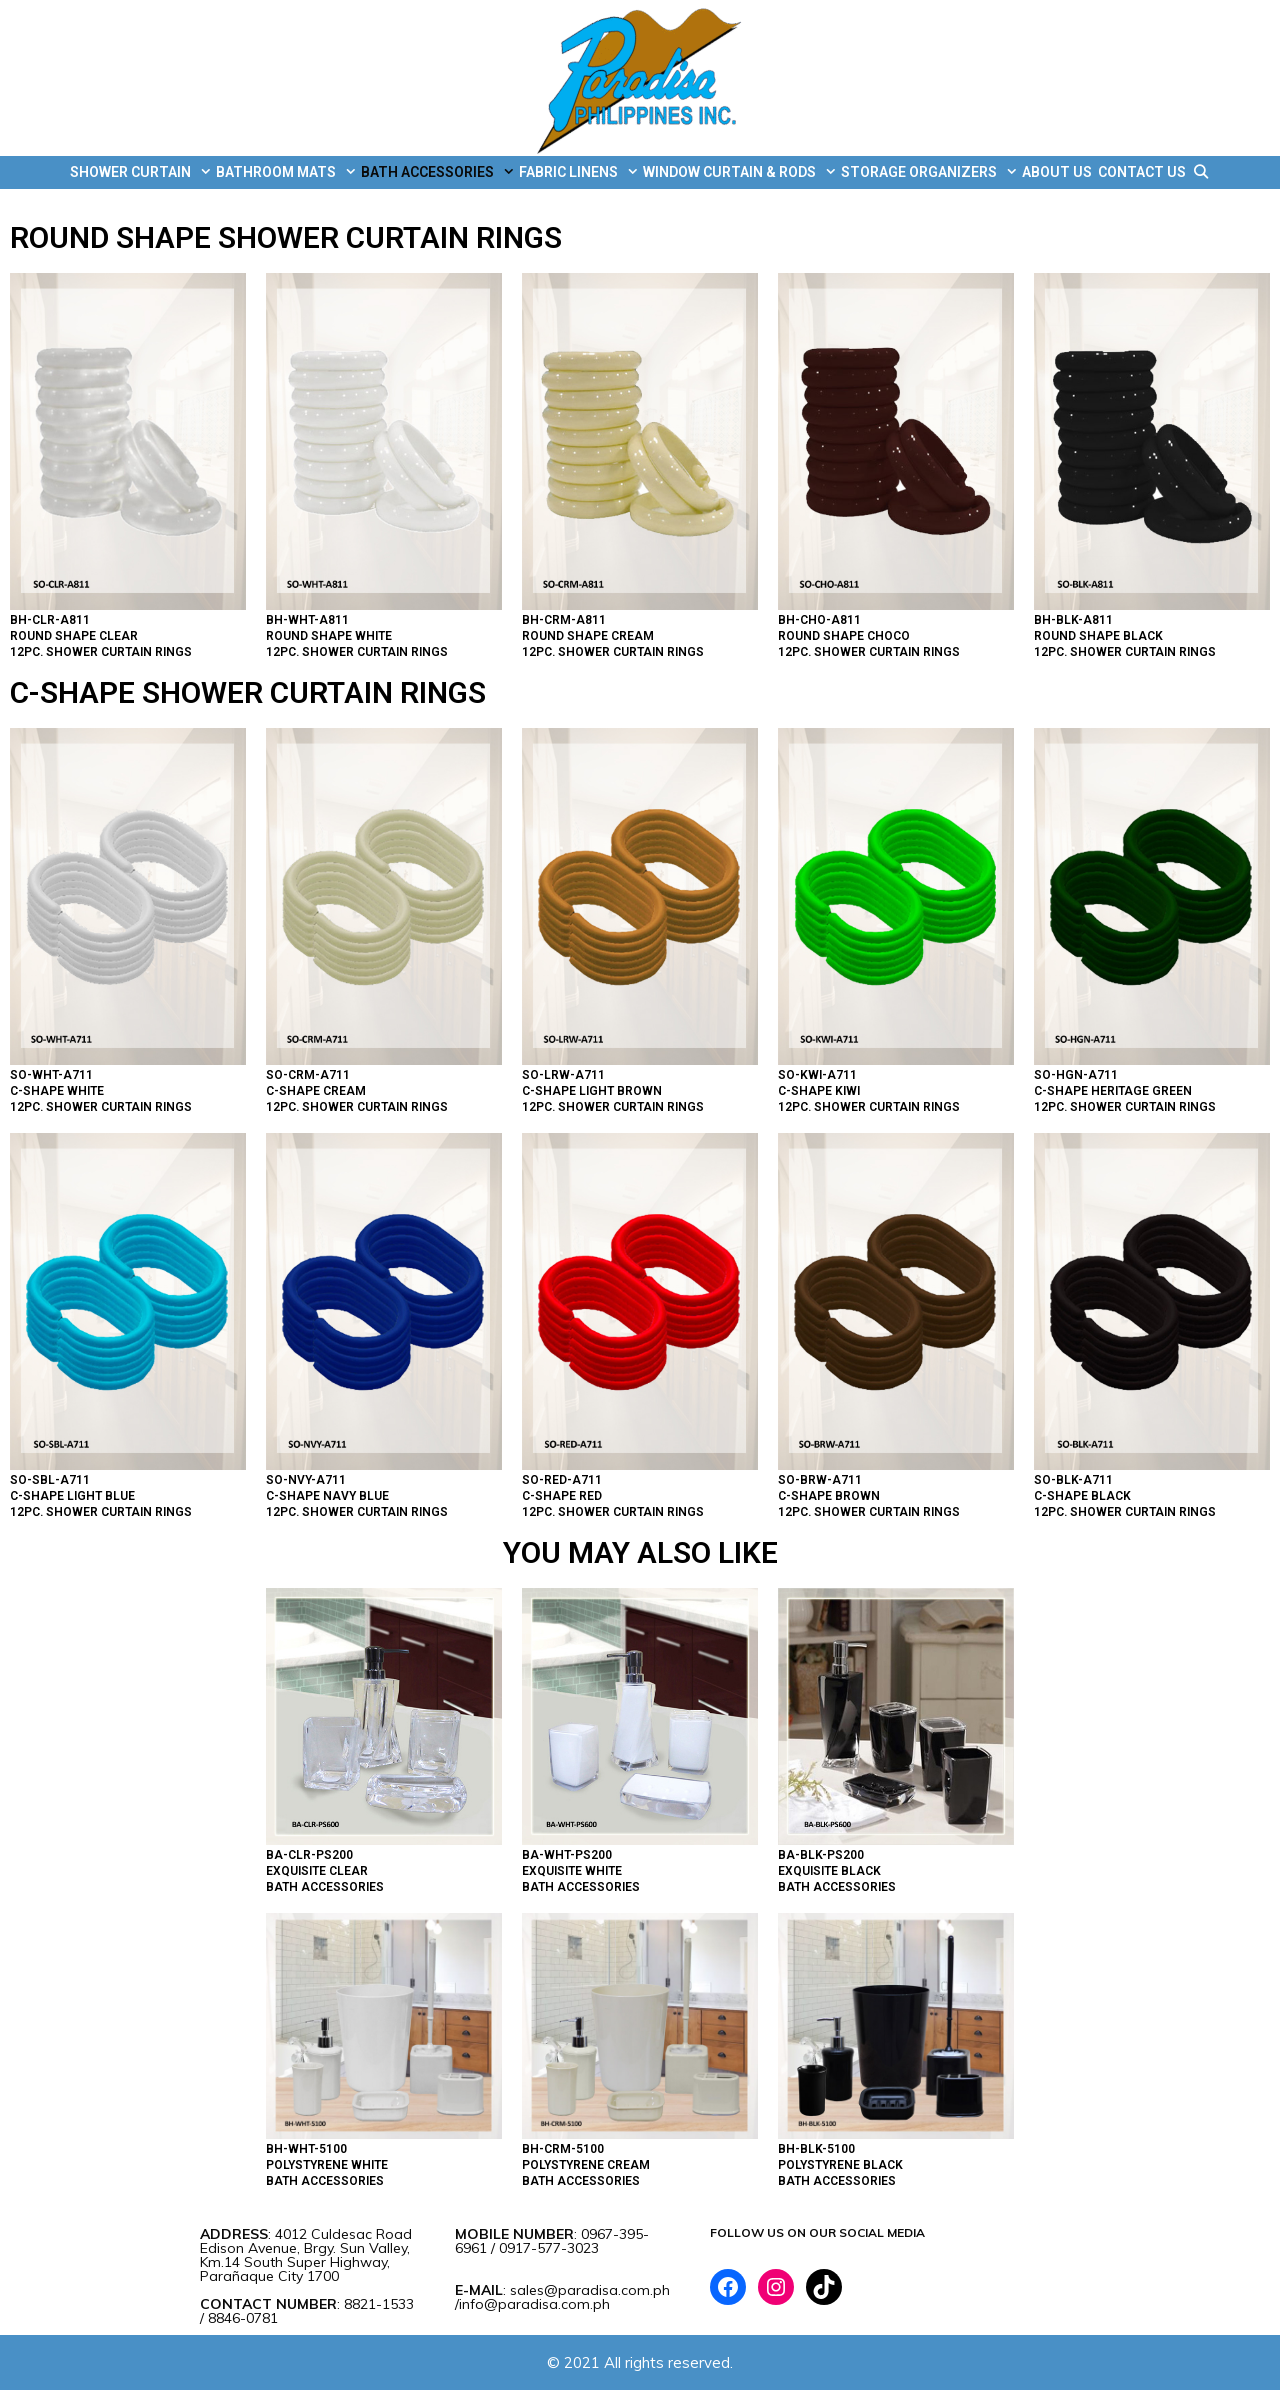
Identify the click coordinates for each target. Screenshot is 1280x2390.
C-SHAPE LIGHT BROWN (592, 1091)
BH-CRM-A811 (564, 620)
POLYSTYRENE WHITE (327, 2165)
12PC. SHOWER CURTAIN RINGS (101, 652)
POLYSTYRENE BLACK (840, 2165)
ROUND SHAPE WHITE (329, 636)
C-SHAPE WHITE (57, 1091)
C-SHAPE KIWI (819, 1091)
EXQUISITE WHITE (572, 1871)
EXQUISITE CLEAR (317, 1871)
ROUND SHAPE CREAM (588, 636)
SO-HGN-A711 (1076, 1075)
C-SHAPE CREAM (316, 1091)
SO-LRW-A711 (563, 1075)
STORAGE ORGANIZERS (930, 172)
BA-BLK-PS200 (821, 1855)
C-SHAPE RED (562, 1496)
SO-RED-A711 (562, 1480)
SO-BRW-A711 (820, 1480)
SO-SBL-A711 (50, 1480)
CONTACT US (1142, 172)
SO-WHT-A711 (51, 1075)
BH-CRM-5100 (563, 2149)
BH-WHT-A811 (307, 620)
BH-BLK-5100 (816, 2149)
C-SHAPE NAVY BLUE (327, 1496)
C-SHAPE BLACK (1082, 1496)
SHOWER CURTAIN (141, 172)
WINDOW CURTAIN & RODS (740, 172)
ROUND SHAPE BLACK (1098, 636)
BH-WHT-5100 (306, 2149)
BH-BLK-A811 (1073, 620)
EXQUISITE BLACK (829, 1871)
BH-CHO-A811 (819, 620)
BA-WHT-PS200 (567, 1855)
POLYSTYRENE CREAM (586, 2165)
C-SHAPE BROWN (829, 1496)
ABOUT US (1057, 172)
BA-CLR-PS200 (309, 1855)
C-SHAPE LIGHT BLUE (72, 1496)
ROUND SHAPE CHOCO (844, 636)
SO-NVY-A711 (306, 1480)
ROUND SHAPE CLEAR (74, 636)
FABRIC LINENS (579, 172)
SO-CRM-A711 (308, 1075)
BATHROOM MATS (287, 172)
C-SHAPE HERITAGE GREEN (1113, 1091)
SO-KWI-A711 (817, 1075)
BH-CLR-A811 (50, 620)
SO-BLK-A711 (1073, 1480)
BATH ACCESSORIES (438, 172)
